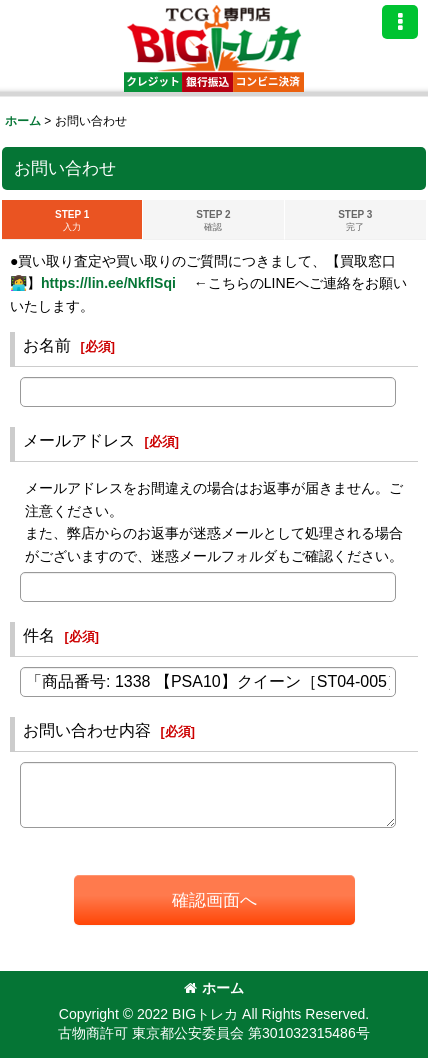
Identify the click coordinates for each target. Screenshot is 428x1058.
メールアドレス (79, 440)
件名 (39, 635)
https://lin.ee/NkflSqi (108, 283)
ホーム (214, 988)
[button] (400, 22)
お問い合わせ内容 (87, 730)
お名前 (47, 345)
